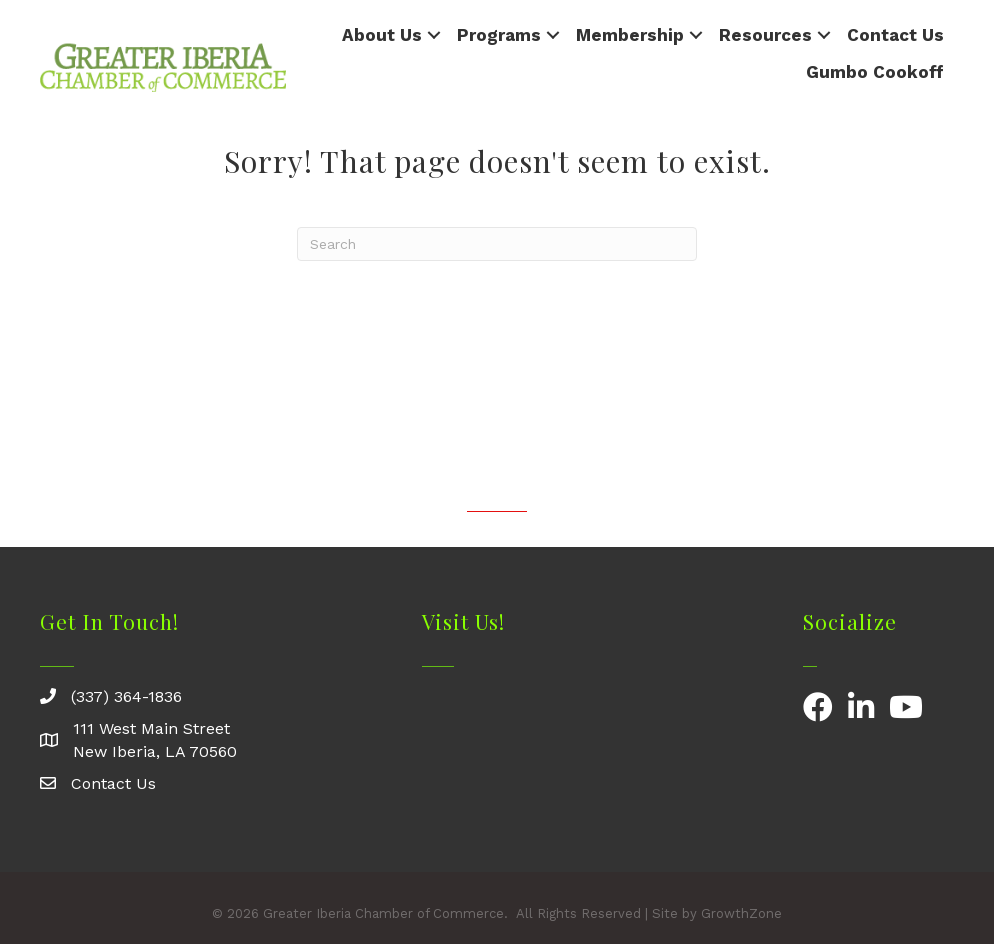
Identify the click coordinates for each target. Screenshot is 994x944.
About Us (382, 35)
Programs (499, 35)
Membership (630, 35)
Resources (765, 35)
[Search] (497, 244)
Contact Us (895, 35)
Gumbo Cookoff (875, 72)
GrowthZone (741, 913)
